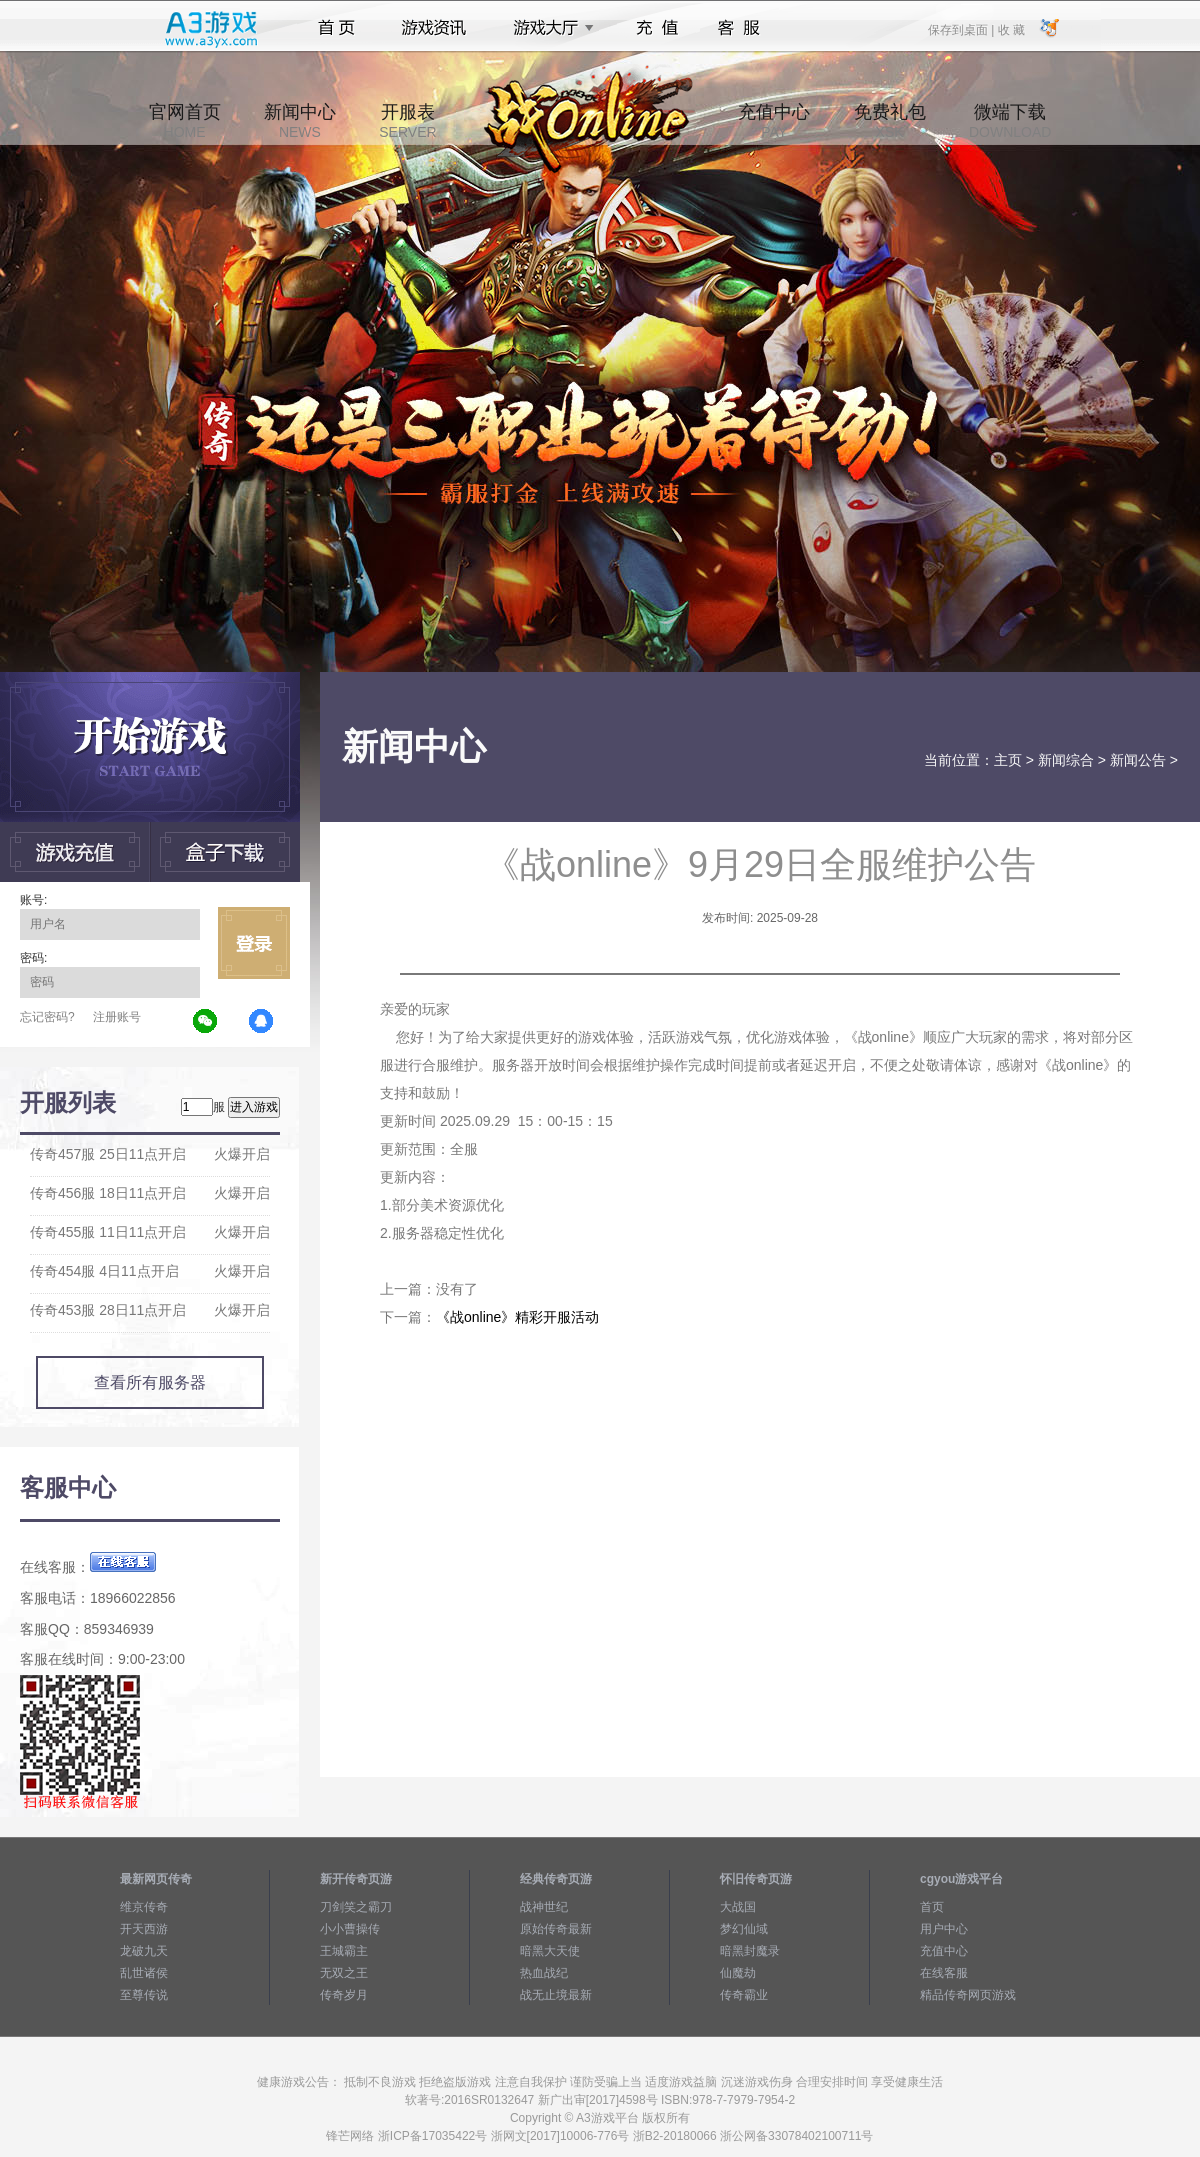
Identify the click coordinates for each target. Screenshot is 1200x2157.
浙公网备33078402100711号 (796, 2136)
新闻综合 (1066, 760)
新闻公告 (1138, 760)
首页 (336, 28)
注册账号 (117, 1017)
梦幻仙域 (744, 1929)
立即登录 (254, 943)
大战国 (738, 1907)
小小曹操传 (350, 1929)
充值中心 (774, 121)
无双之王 (344, 1973)
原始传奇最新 (556, 1929)
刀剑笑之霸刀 (356, 1907)
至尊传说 (144, 1995)
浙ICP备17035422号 (432, 2136)
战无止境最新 (556, 1995)
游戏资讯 (434, 28)
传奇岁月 (344, 1995)
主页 (1008, 760)
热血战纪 (544, 1973)
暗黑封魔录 (750, 1951)
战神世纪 (544, 1907)
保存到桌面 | (962, 29)
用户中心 (944, 1929)
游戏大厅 (548, 28)
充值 (656, 28)
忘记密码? (47, 1017)
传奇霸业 (744, 1995)
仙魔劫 (738, 1973)
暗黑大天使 (550, 1951)
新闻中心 (300, 121)
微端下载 (1010, 121)
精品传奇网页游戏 (968, 1995)
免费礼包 (890, 121)
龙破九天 (144, 1951)
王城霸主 (344, 1951)
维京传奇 (144, 1907)
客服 (739, 28)
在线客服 (944, 1973)
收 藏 (1010, 29)
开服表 (407, 121)
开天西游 (144, 1929)
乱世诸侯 (144, 1973)
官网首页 (185, 121)
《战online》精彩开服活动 (517, 1317)
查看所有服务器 (150, 1382)
